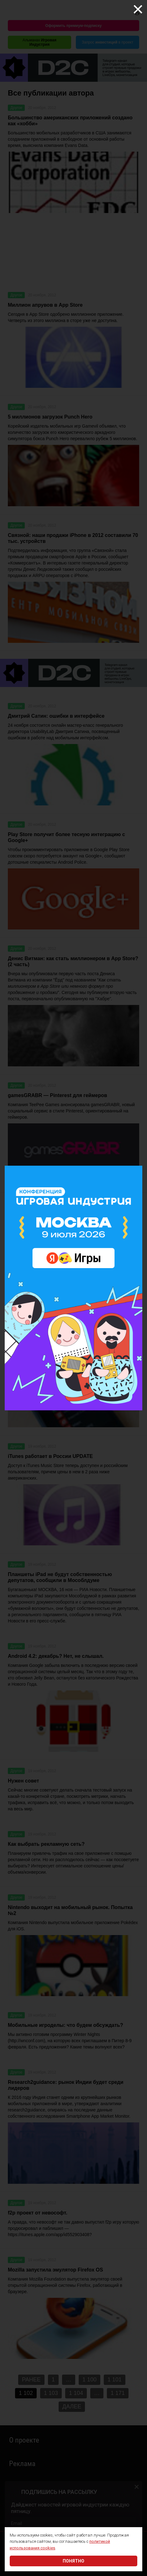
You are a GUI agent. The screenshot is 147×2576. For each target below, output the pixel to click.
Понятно (73, 2560)
